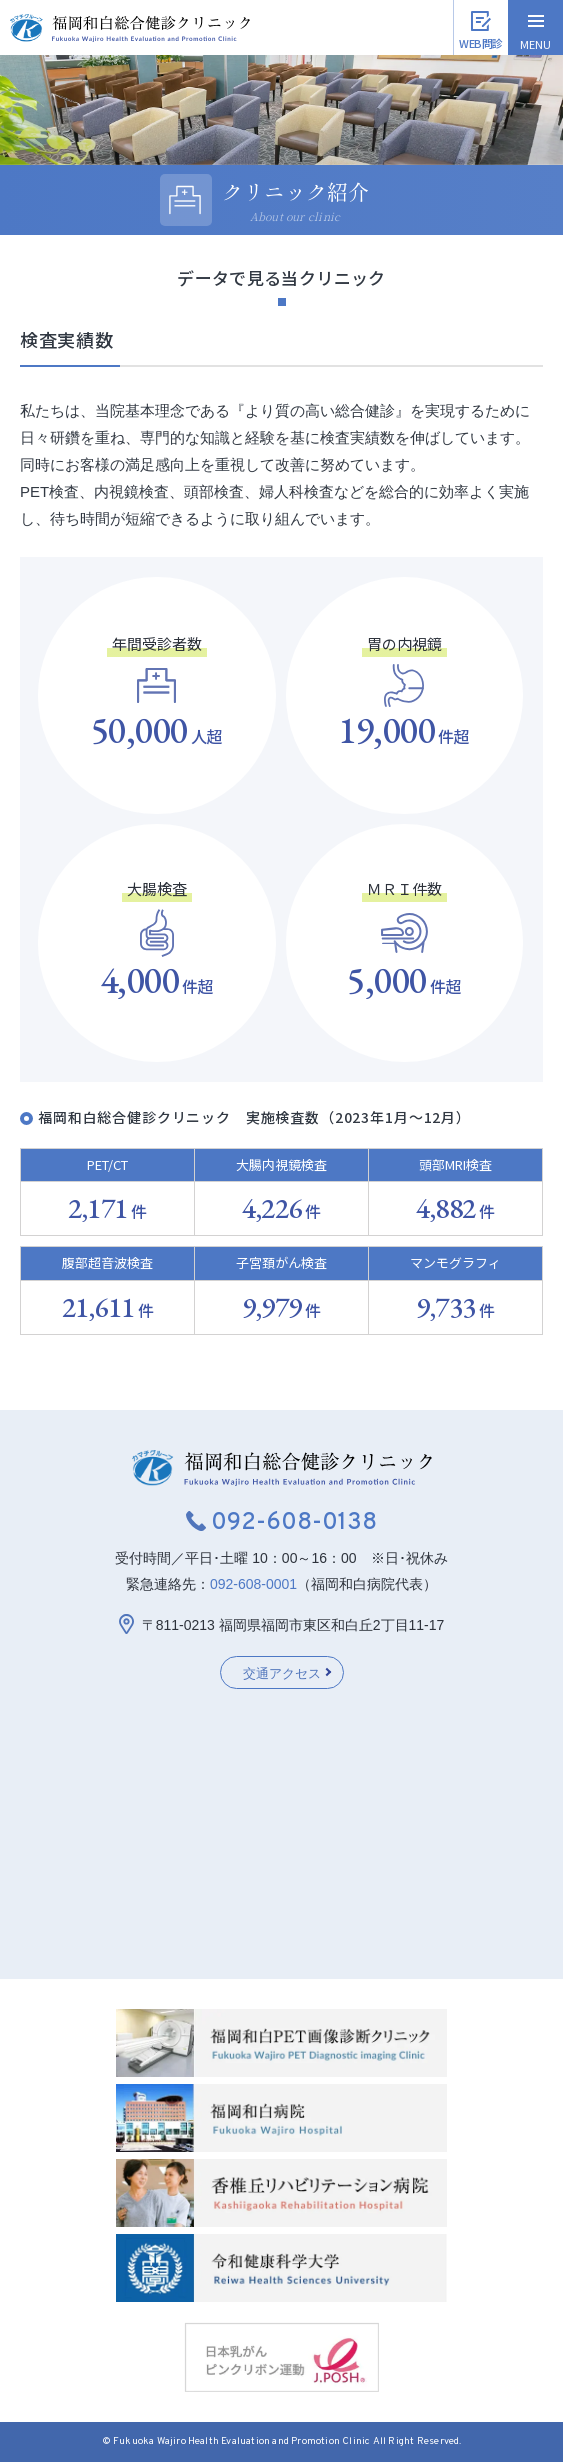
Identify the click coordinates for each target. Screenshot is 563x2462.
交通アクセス (282, 1673)
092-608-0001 (253, 1584)
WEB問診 (481, 43)
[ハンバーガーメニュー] (535, 27)
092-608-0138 (294, 1523)
